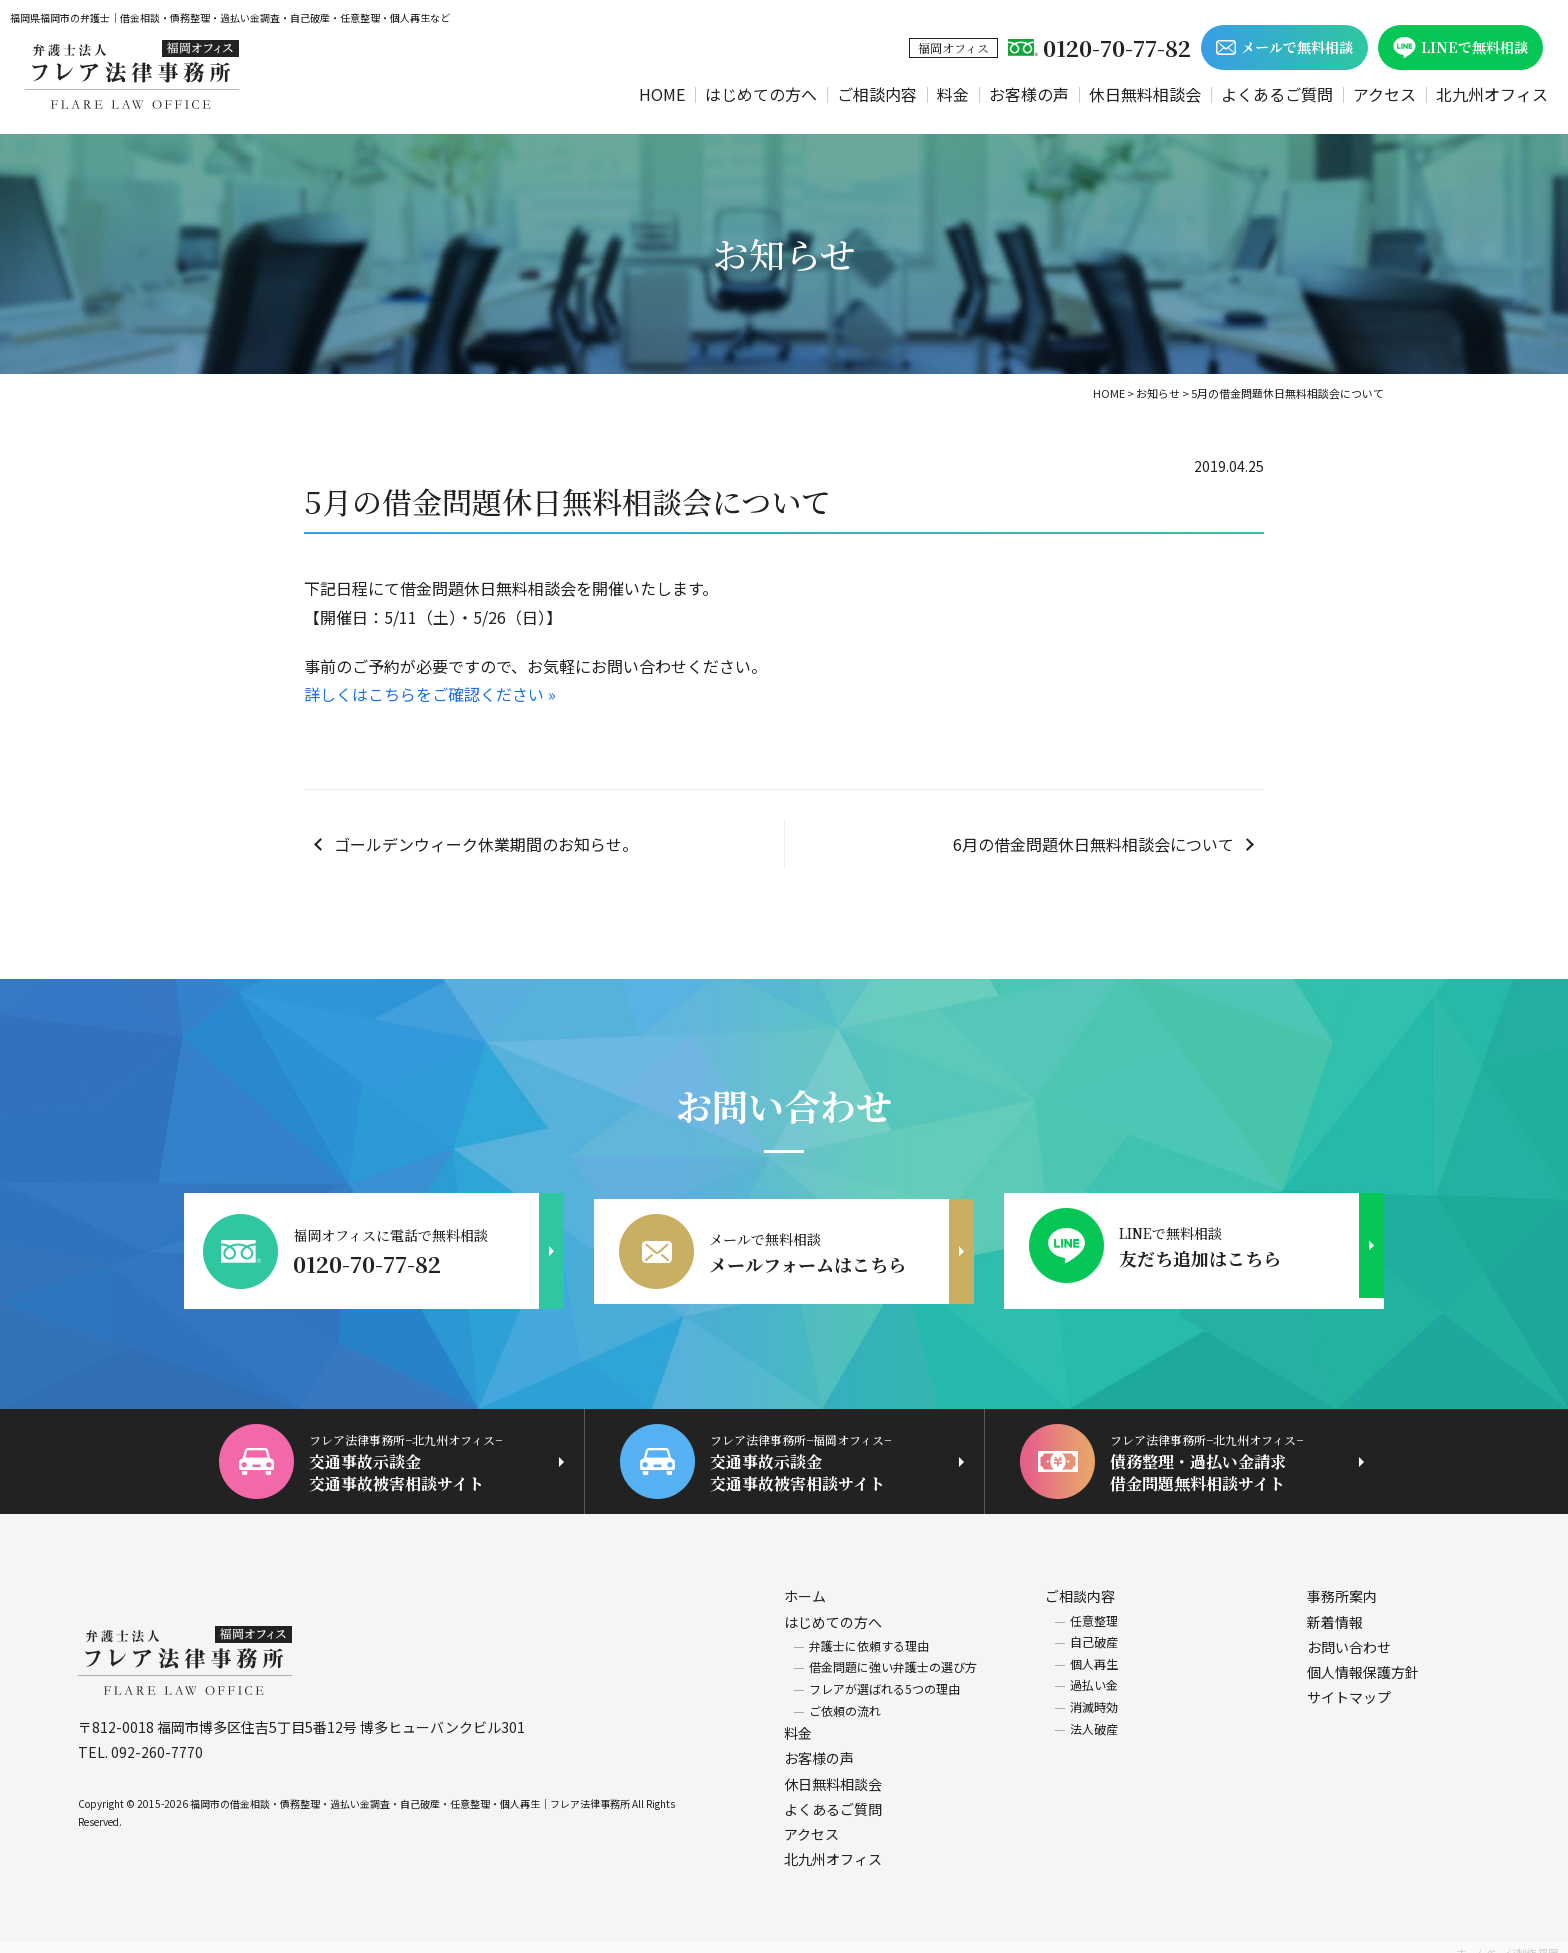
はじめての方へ (761, 94)
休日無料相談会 (1145, 94)
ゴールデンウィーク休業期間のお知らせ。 (486, 844)
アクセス (1384, 94)
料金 (953, 94)
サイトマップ (1349, 1686)
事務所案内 (1342, 1585)
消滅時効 (1094, 1695)
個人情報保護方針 (1363, 1661)
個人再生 (1094, 1651)
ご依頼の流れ (845, 1698)
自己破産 (1094, 1630)
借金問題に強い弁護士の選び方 (893, 1655)
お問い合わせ (1349, 1635)
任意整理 (1094, 1608)
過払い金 (1094, 1673)
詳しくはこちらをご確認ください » (430, 694)
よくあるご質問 (1277, 94)
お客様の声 (1029, 94)
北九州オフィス (1492, 94)
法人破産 (1094, 1716)
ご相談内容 (877, 94)
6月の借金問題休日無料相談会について (1093, 844)
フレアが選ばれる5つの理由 (884, 1677)
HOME (662, 94)
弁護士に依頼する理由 (869, 1633)
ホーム (805, 1585)
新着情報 (1335, 1610)
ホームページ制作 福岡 (1507, 1941)
